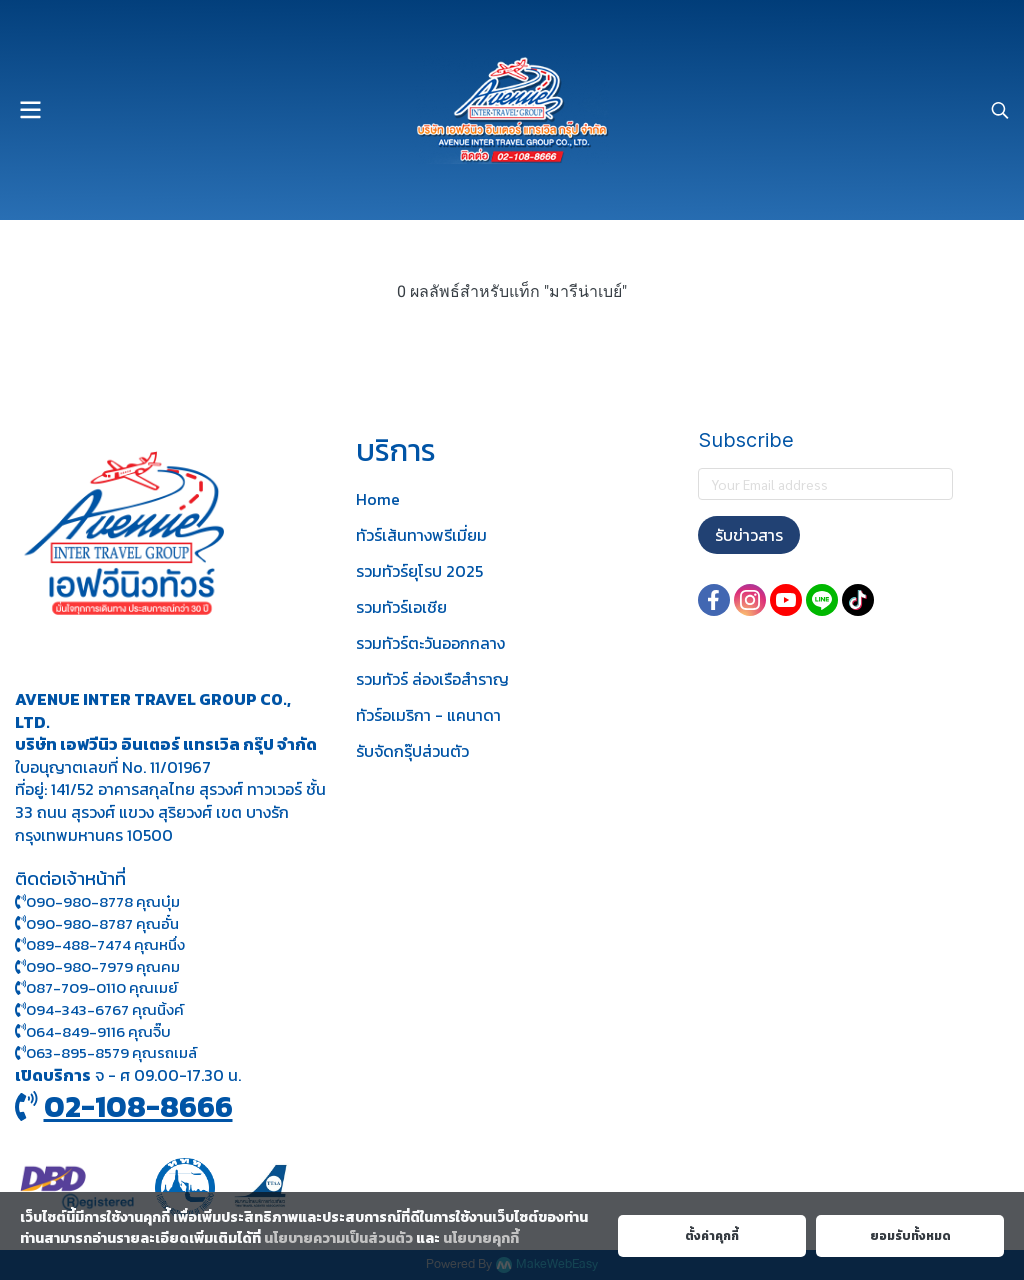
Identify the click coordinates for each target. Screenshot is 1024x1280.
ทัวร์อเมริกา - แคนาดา (428, 715)
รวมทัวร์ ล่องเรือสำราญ (432, 679)
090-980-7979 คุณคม (103, 966)
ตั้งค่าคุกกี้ (712, 1236)
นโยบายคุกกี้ (481, 1238)
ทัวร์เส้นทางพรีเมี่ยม (421, 535)
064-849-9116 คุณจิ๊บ (93, 1031)
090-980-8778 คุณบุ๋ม (97, 901)
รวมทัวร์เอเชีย (401, 607)
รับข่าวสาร (749, 535)
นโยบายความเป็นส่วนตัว (338, 1238)
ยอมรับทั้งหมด (910, 1236)
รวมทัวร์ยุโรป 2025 (419, 571)
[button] (1000, 110)
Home (378, 499)
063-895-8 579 (77, 1052)
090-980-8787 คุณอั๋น (102, 923)
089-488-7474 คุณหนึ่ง (100, 944)
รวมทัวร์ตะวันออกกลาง (430, 643)
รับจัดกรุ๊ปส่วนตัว (412, 751)
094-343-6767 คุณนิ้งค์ (99, 1009)
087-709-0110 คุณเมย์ (102, 987)
